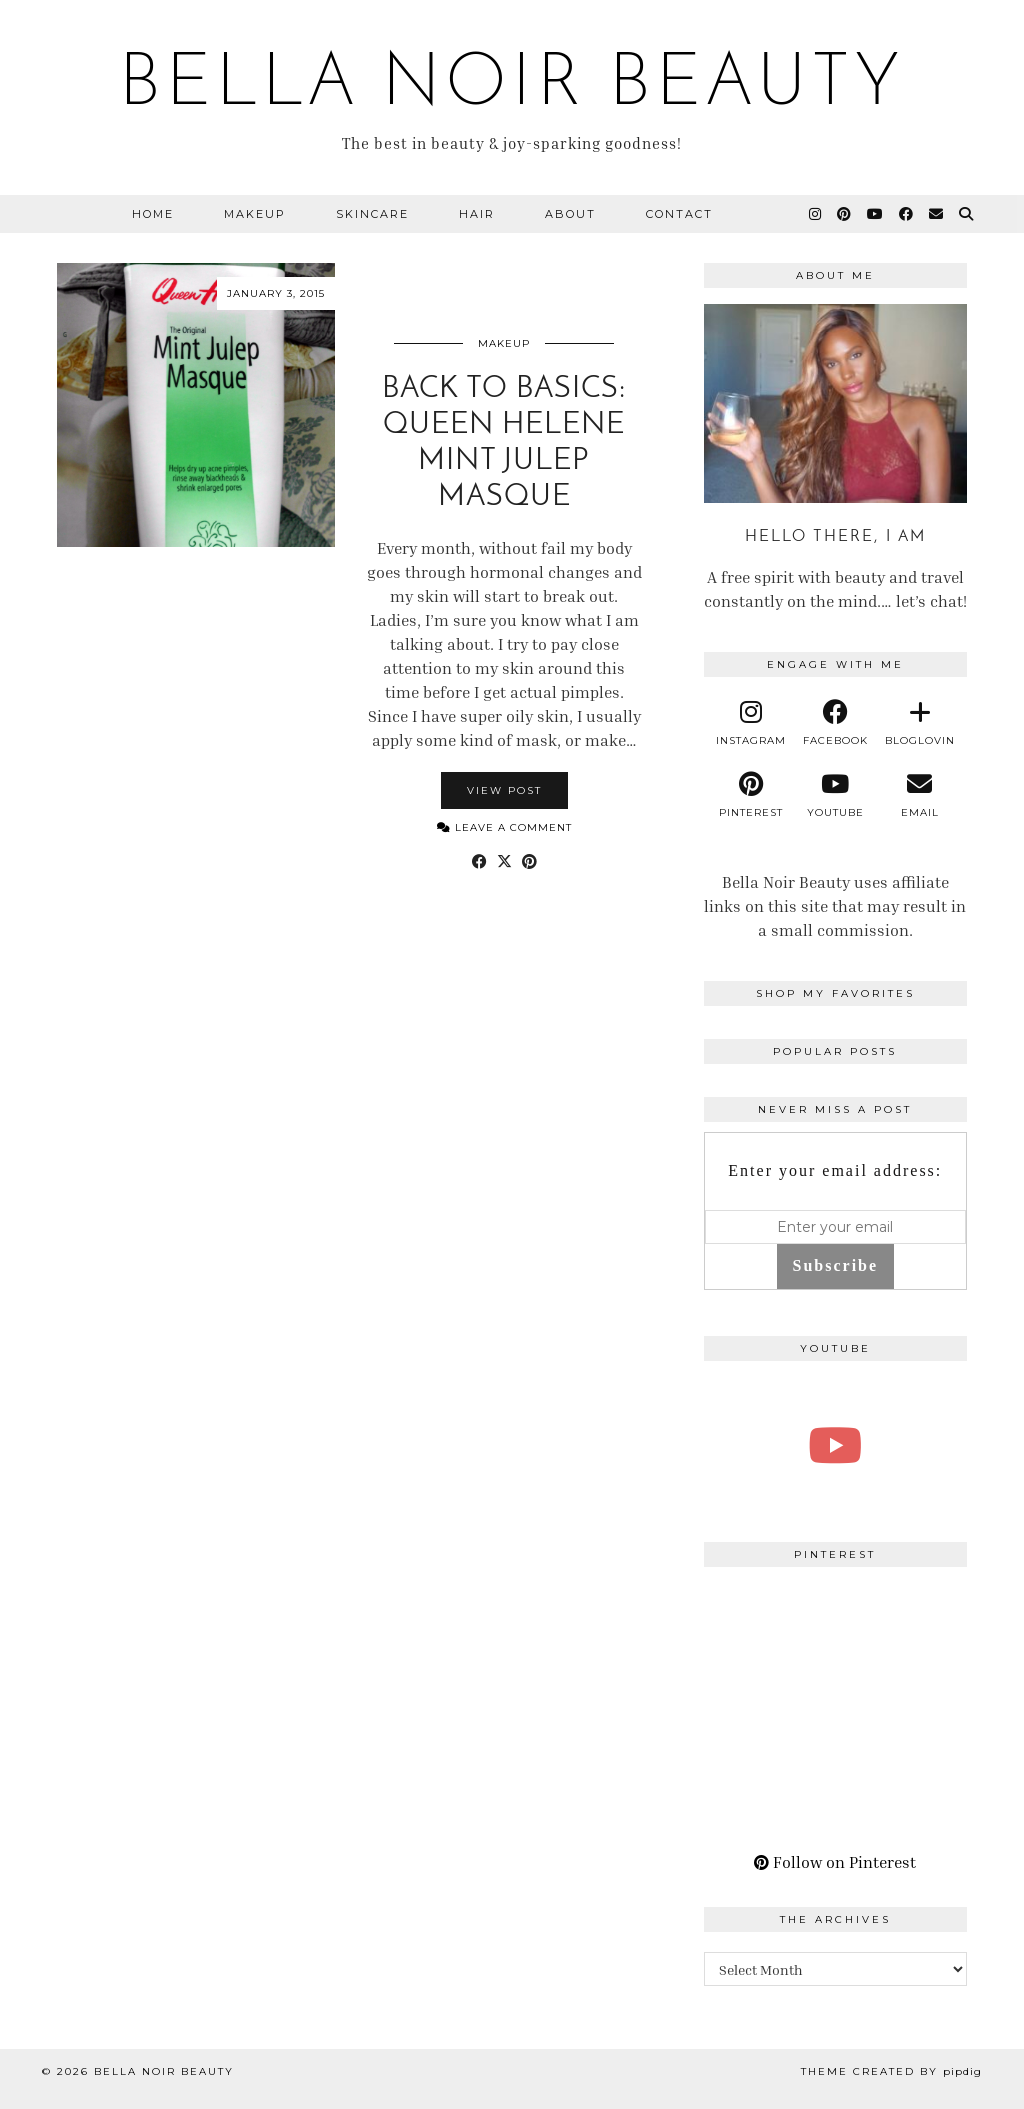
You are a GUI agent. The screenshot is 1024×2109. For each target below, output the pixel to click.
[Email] (937, 214)
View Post (504, 790)
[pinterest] (751, 795)
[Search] (967, 214)
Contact (679, 214)
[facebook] (835, 723)
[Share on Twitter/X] (504, 861)
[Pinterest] (845, 214)
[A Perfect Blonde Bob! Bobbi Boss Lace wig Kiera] (835, 1445)
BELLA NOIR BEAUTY (512, 86)
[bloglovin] (919, 723)
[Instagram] (816, 214)
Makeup (255, 214)
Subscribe (836, 1265)
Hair (477, 214)
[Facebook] (907, 214)
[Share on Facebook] (479, 861)
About (570, 214)
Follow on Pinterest (835, 1862)
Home (153, 214)
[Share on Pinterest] (529, 861)
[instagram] (751, 723)
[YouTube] (876, 214)
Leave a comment (504, 827)
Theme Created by (891, 2071)
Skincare (372, 214)
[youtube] (835, 795)
